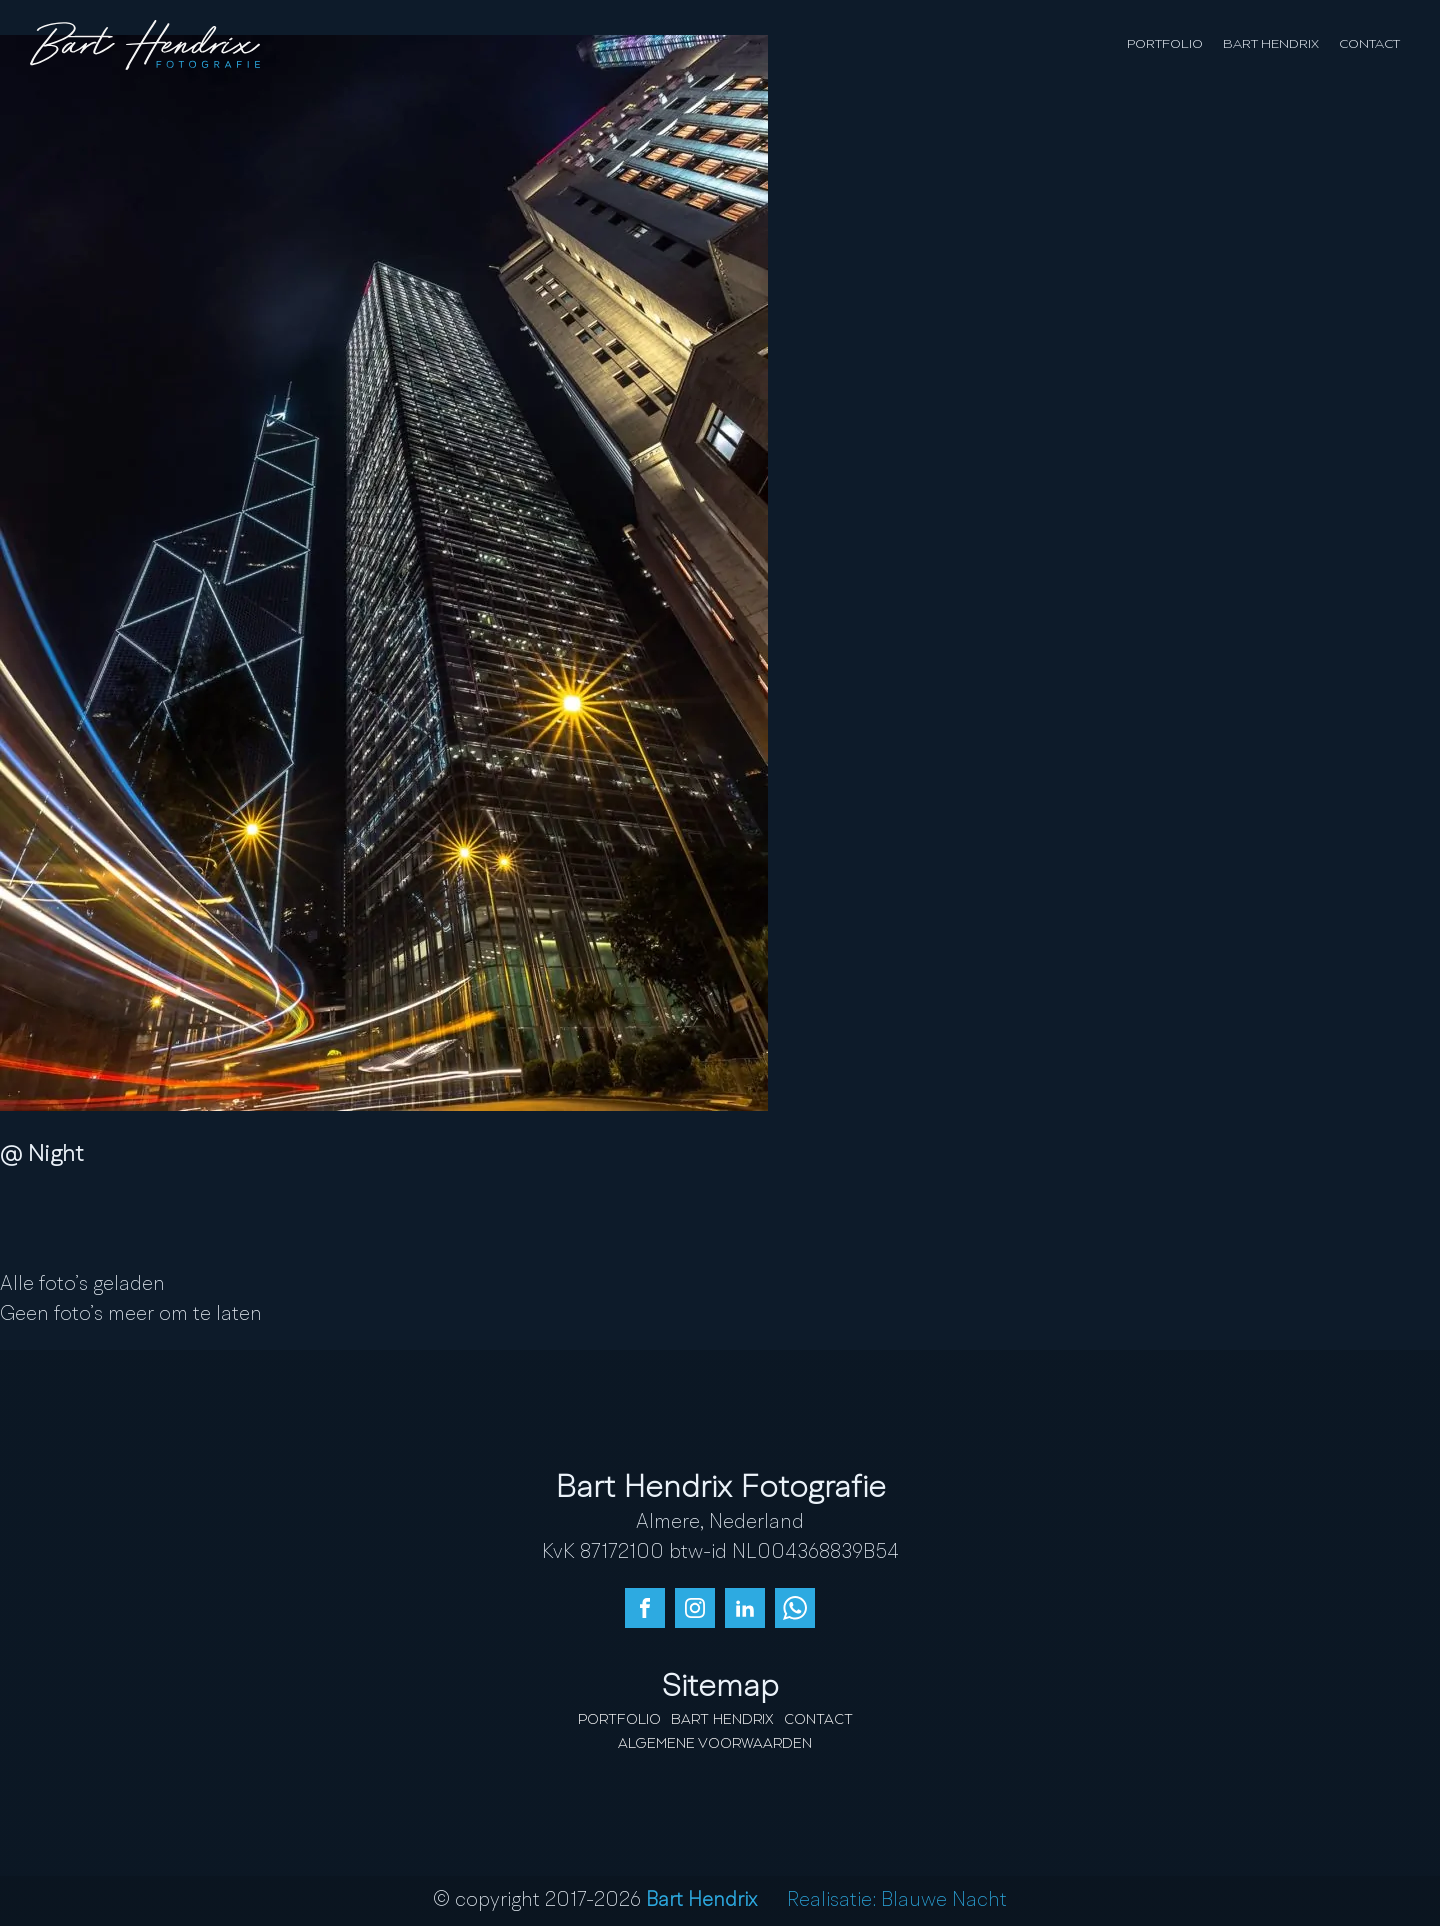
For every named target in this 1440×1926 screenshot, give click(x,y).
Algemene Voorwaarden (715, 1744)
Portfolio (1165, 44)
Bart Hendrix (1271, 44)
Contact (1369, 44)
